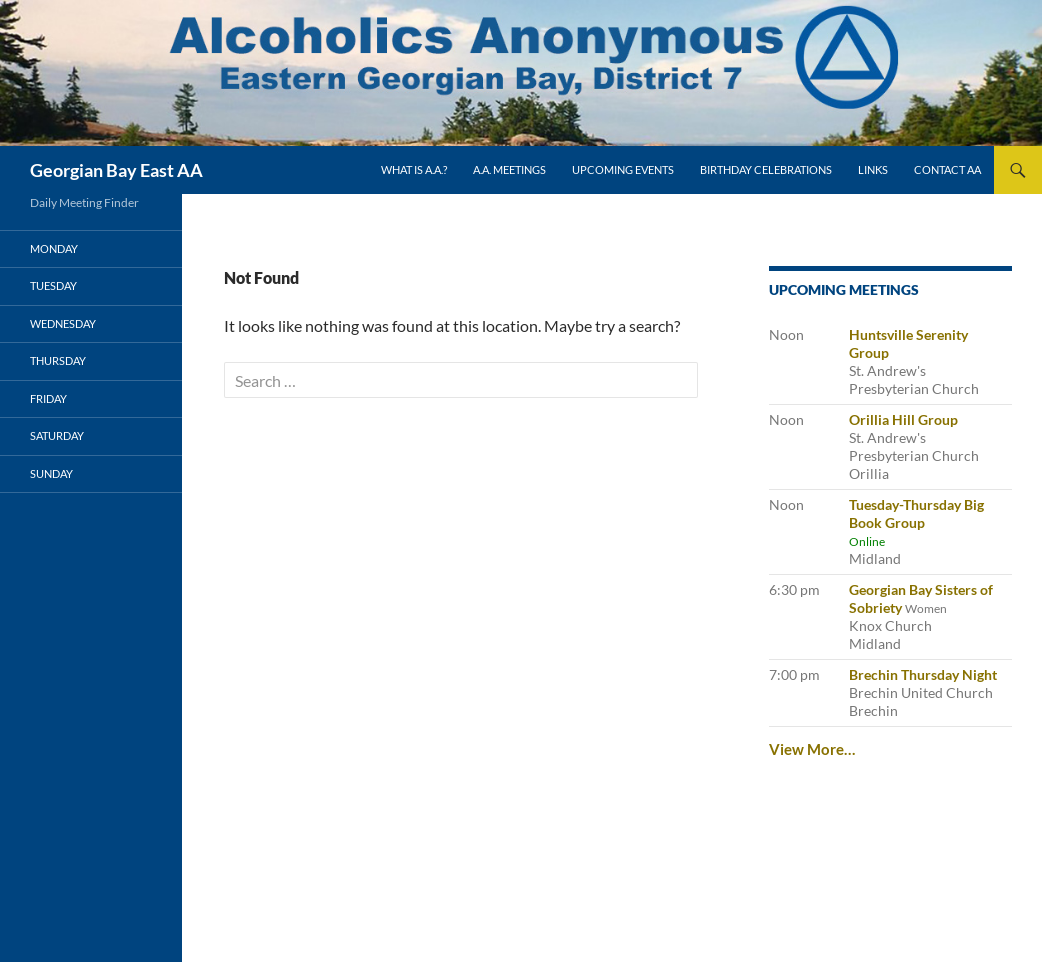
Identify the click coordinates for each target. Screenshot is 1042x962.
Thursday (58, 360)
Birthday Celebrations (766, 169)
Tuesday (53, 285)
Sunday (51, 473)
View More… (812, 749)
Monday (54, 248)
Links (873, 169)
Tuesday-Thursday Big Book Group (916, 513)
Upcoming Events (623, 169)
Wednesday (63, 323)
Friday (48, 398)
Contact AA (947, 169)
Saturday (57, 435)
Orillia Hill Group (903, 419)
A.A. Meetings (509, 169)
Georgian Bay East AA (116, 170)
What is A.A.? (414, 169)
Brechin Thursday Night (923, 674)
